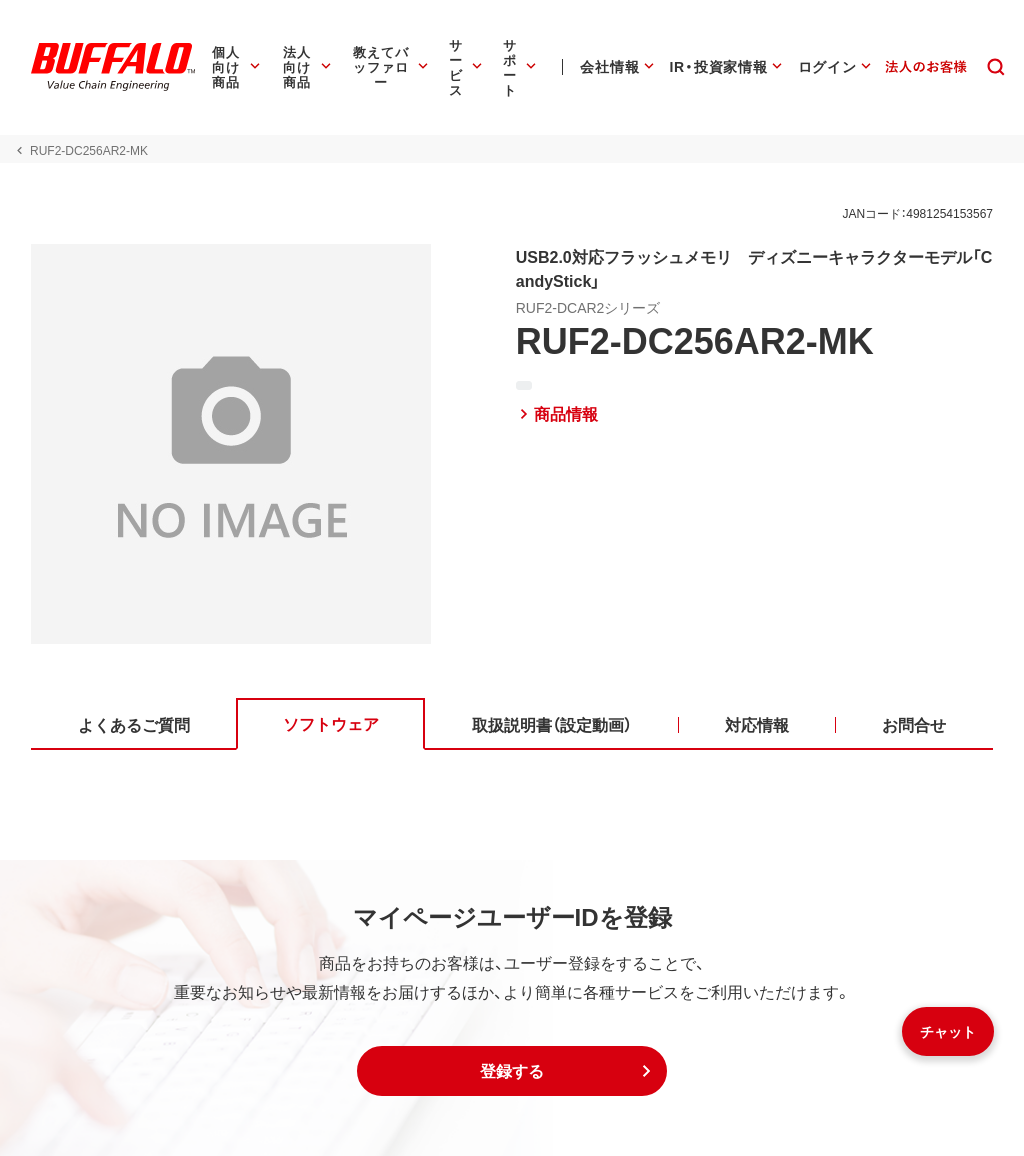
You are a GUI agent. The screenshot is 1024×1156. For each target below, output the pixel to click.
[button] (512, 1071)
